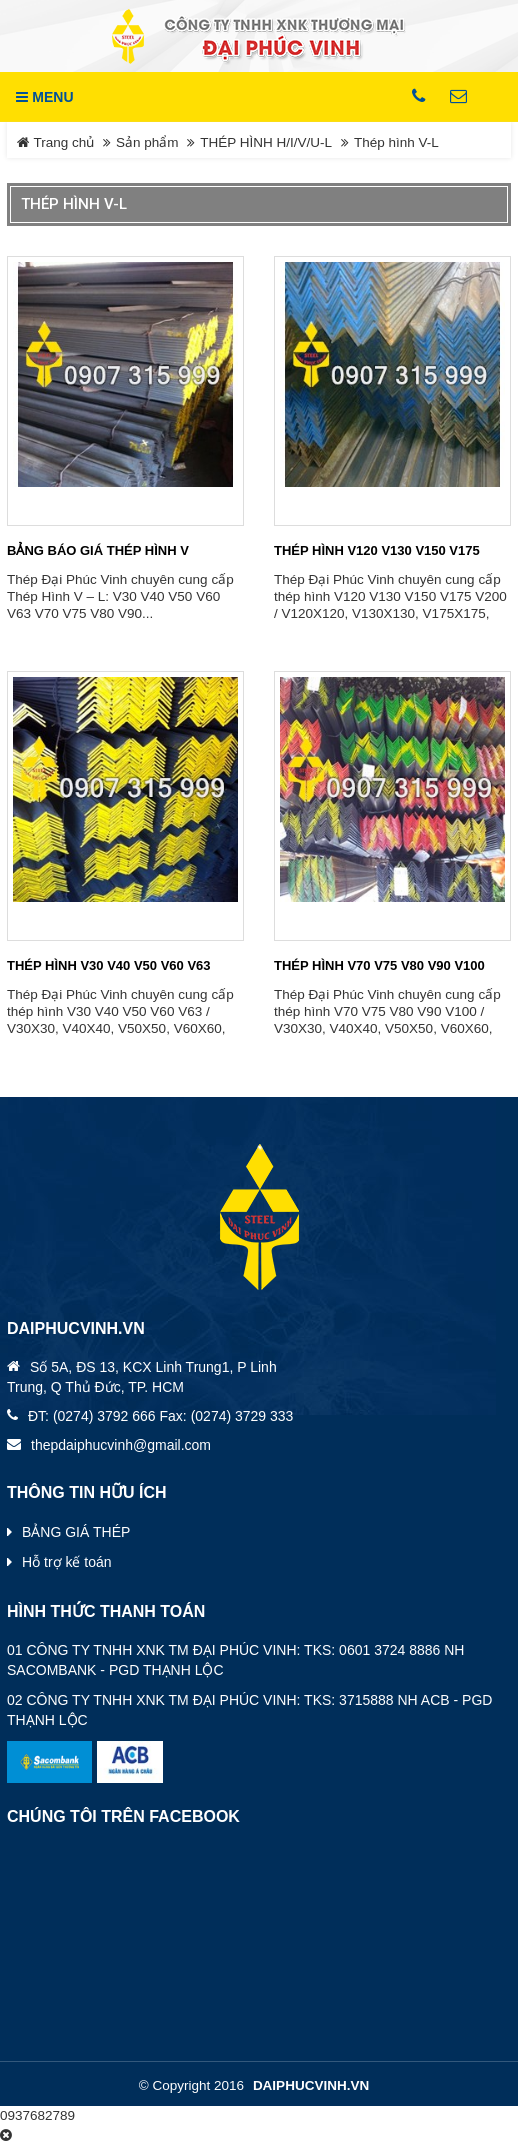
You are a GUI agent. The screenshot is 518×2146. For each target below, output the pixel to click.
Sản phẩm (147, 142)
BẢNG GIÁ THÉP (76, 1532)
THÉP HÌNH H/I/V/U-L (266, 142)
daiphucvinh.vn (311, 2085)
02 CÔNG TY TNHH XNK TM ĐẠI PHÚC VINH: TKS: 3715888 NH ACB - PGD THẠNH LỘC (249, 1710)
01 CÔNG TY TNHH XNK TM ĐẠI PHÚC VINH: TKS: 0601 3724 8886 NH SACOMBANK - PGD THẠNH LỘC (235, 1660)
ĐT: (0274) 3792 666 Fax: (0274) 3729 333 (160, 1416)
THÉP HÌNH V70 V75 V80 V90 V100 (379, 965)
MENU (44, 97)
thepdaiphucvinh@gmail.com (121, 1445)
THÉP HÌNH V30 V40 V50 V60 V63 (109, 965)
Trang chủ (55, 142)
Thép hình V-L (396, 142)
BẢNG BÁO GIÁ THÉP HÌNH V (98, 550)
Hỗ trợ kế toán (67, 1562)
